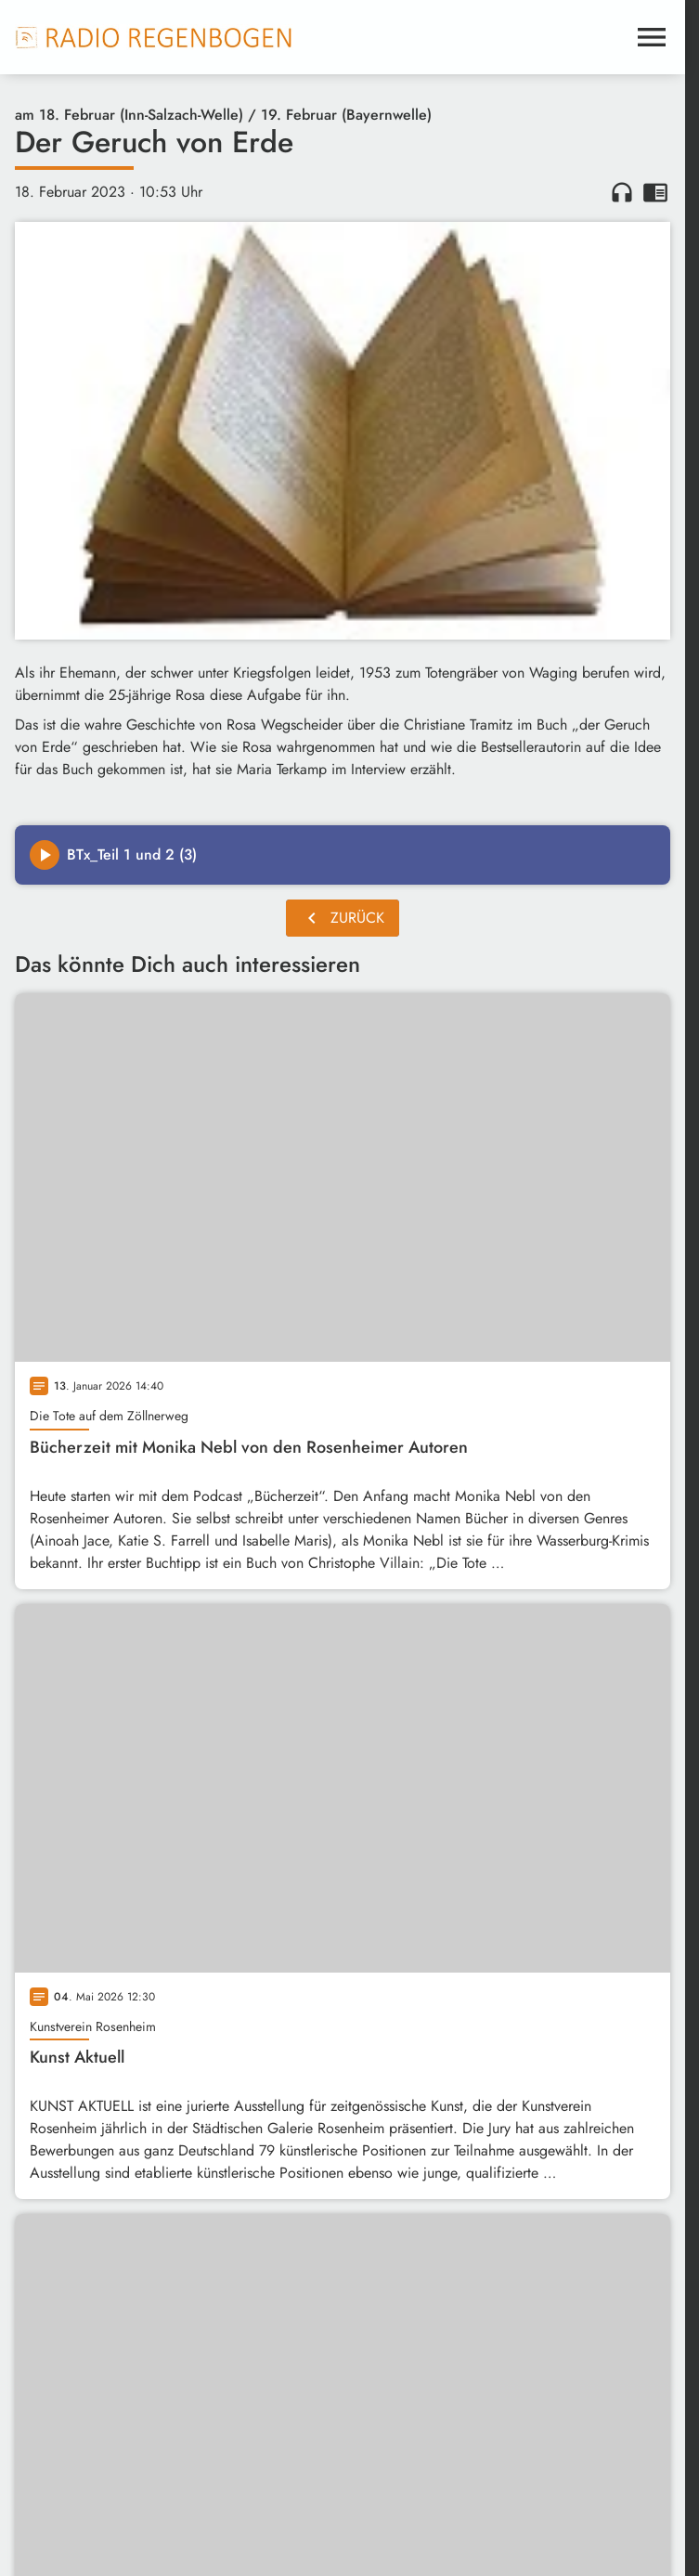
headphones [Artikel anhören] (622, 192)
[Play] (44, 855)
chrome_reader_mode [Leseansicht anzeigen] (655, 192)
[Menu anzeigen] (651, 37)
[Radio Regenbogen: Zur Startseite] (154, 37)
